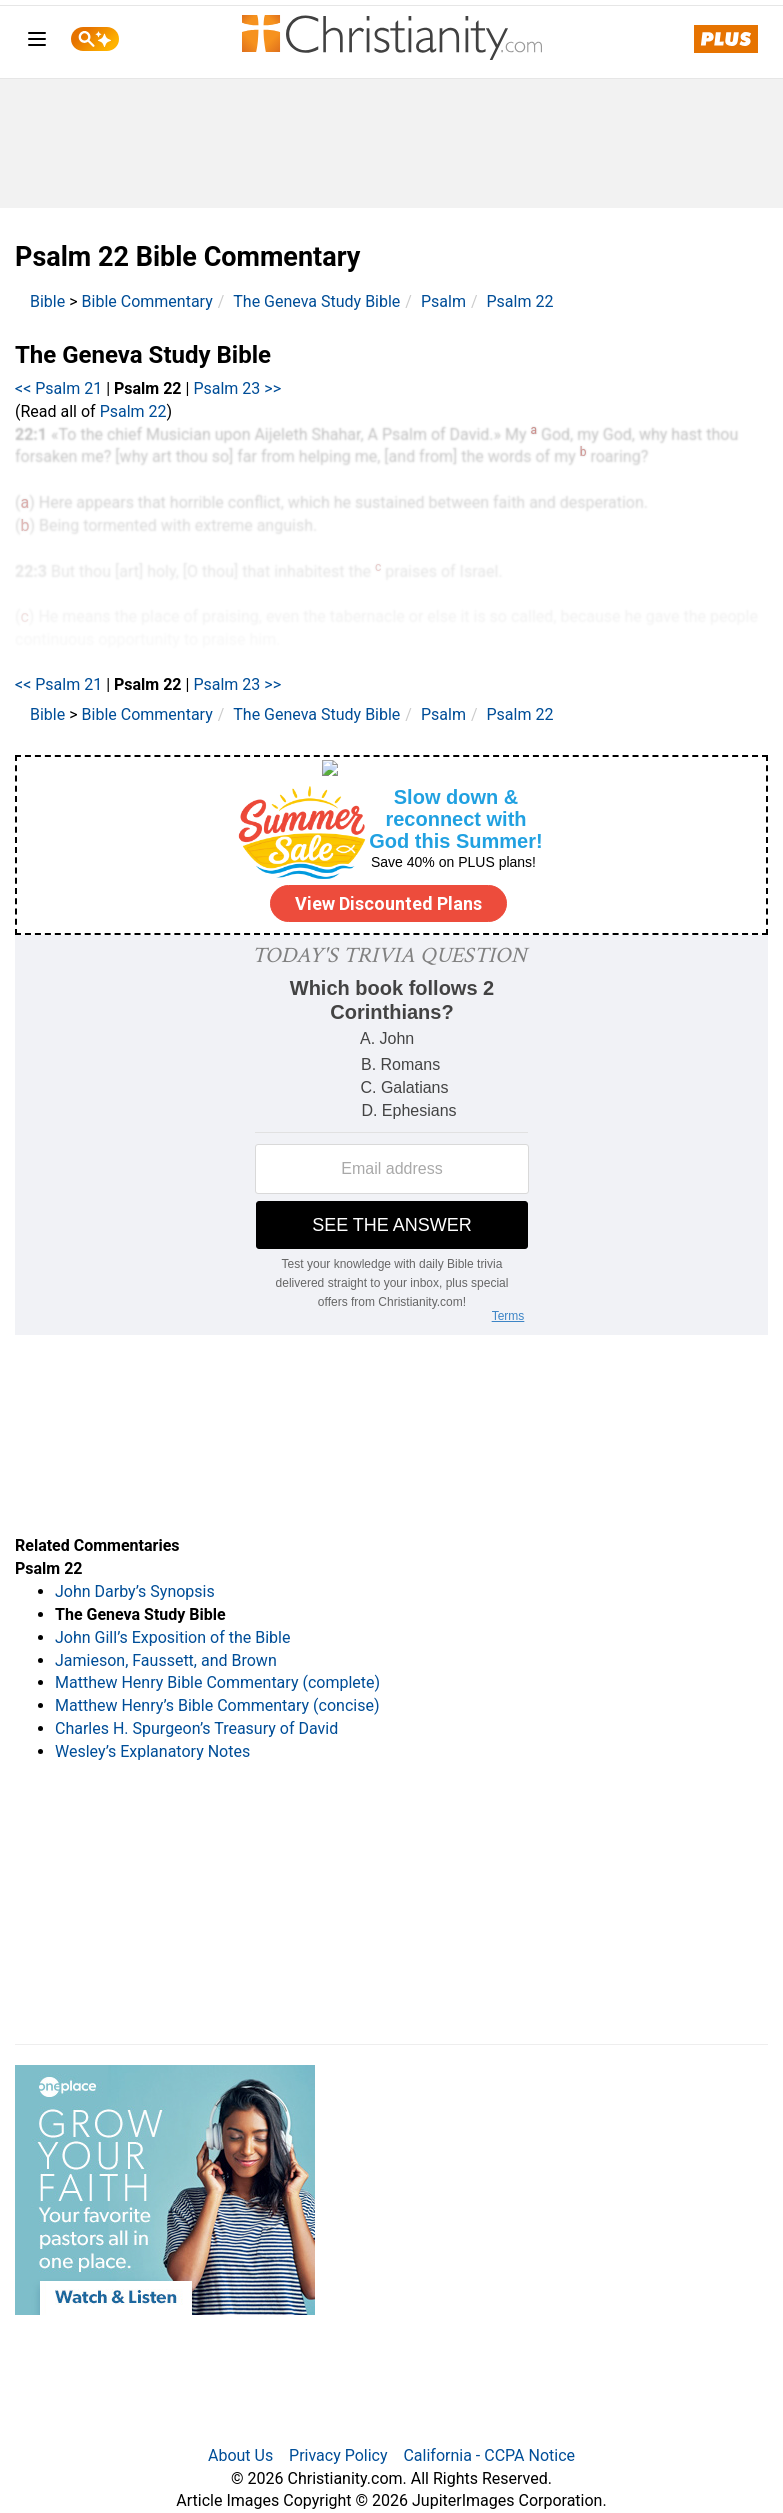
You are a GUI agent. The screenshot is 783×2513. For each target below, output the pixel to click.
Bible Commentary (147, 301)
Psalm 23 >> (237, 388)
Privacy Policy (338, 2455)
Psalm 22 (520, 301)
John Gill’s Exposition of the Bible (172, 1637)
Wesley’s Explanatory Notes (152, 1751)
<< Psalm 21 (58, 388)
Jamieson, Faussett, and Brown (166, 1660)
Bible (47, 301)
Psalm (443, 301)
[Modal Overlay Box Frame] (391, 845)
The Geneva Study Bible (316, 301)
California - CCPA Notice (489, 2455)
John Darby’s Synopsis (135, 1591)
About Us (240, 2455)
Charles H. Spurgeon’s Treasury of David (196, 1728)
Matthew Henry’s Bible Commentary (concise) (217, 1705)
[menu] (37, 42)
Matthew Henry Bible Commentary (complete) (217, 1682)
